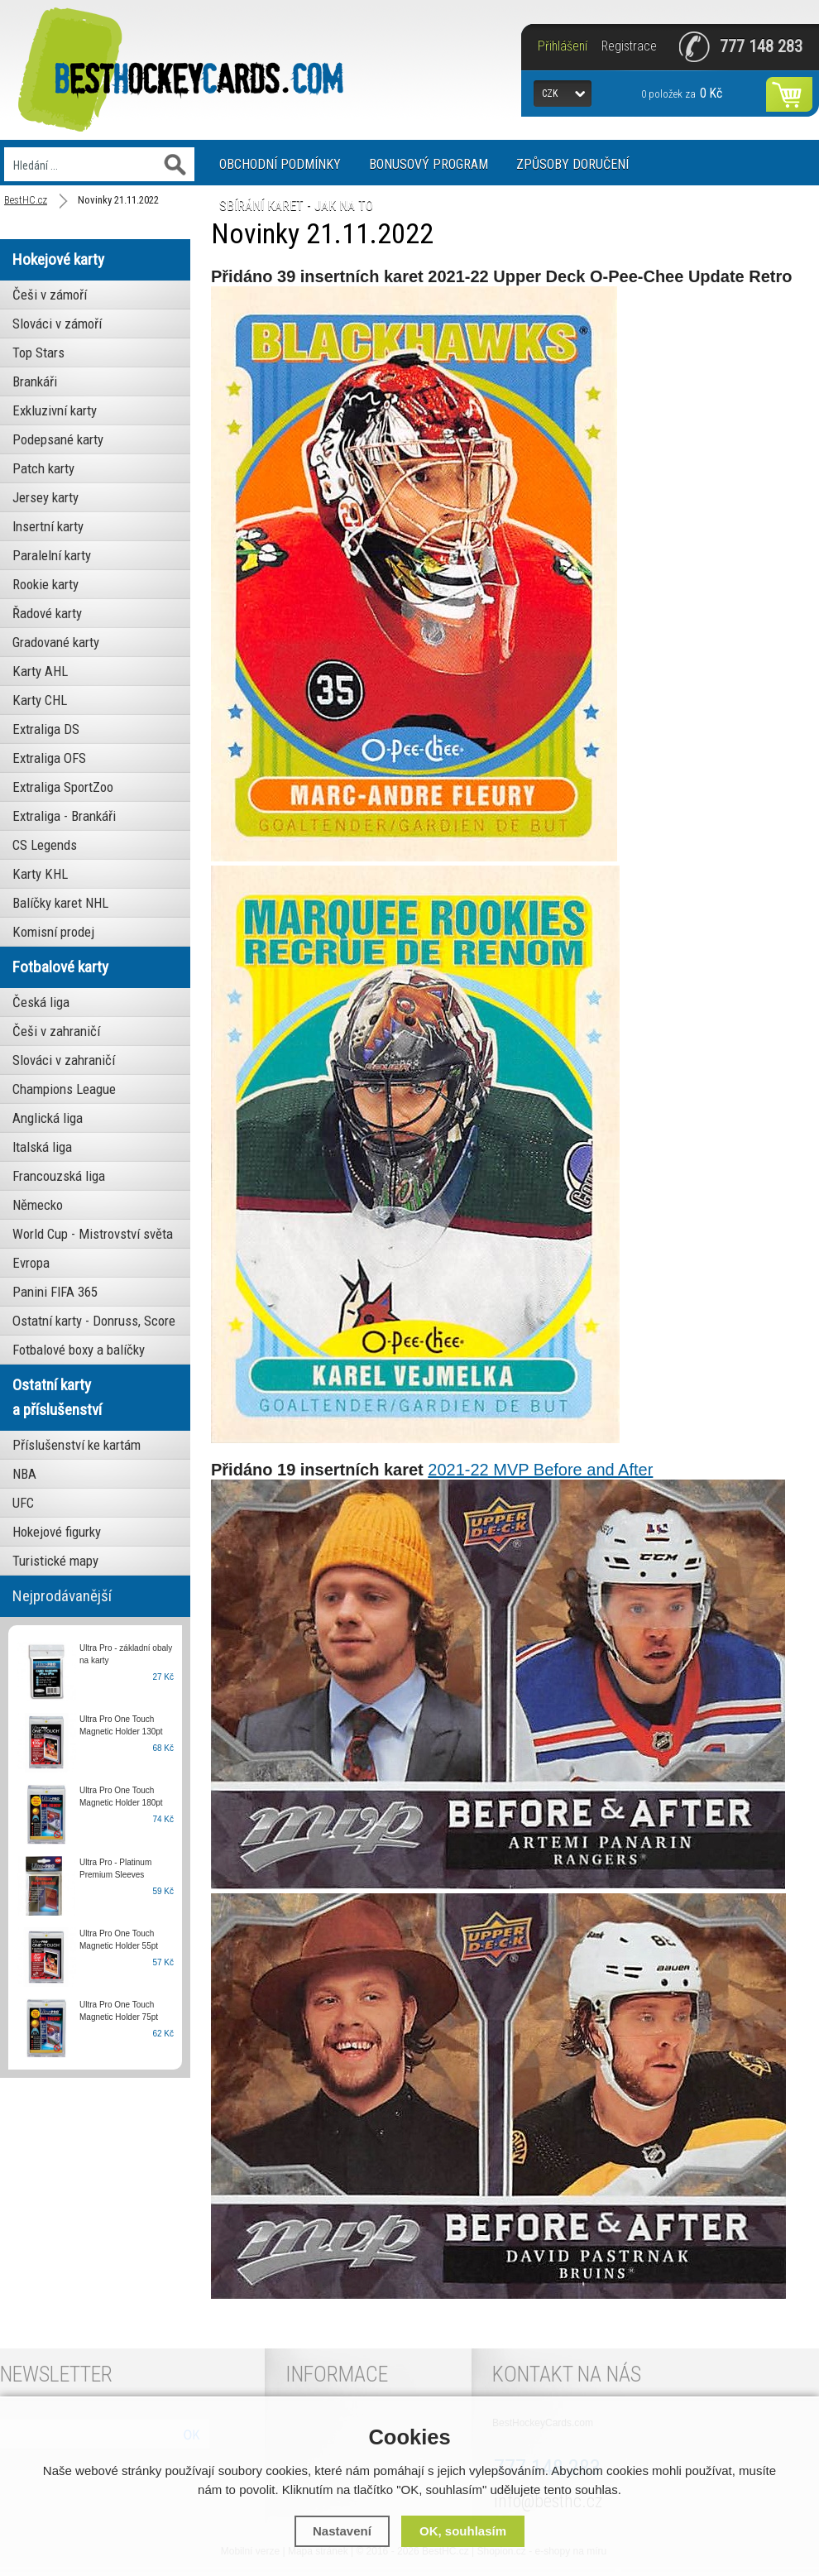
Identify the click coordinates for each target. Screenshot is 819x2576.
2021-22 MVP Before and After (540, 1470)
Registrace (629, 46)
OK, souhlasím (462, 2531)
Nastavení (342, 2531)
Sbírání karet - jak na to (296, 205)
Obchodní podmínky (280, 164)
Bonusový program (428, 164)
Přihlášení (562, 46)
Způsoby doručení (572, 164)
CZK (550, 93)
